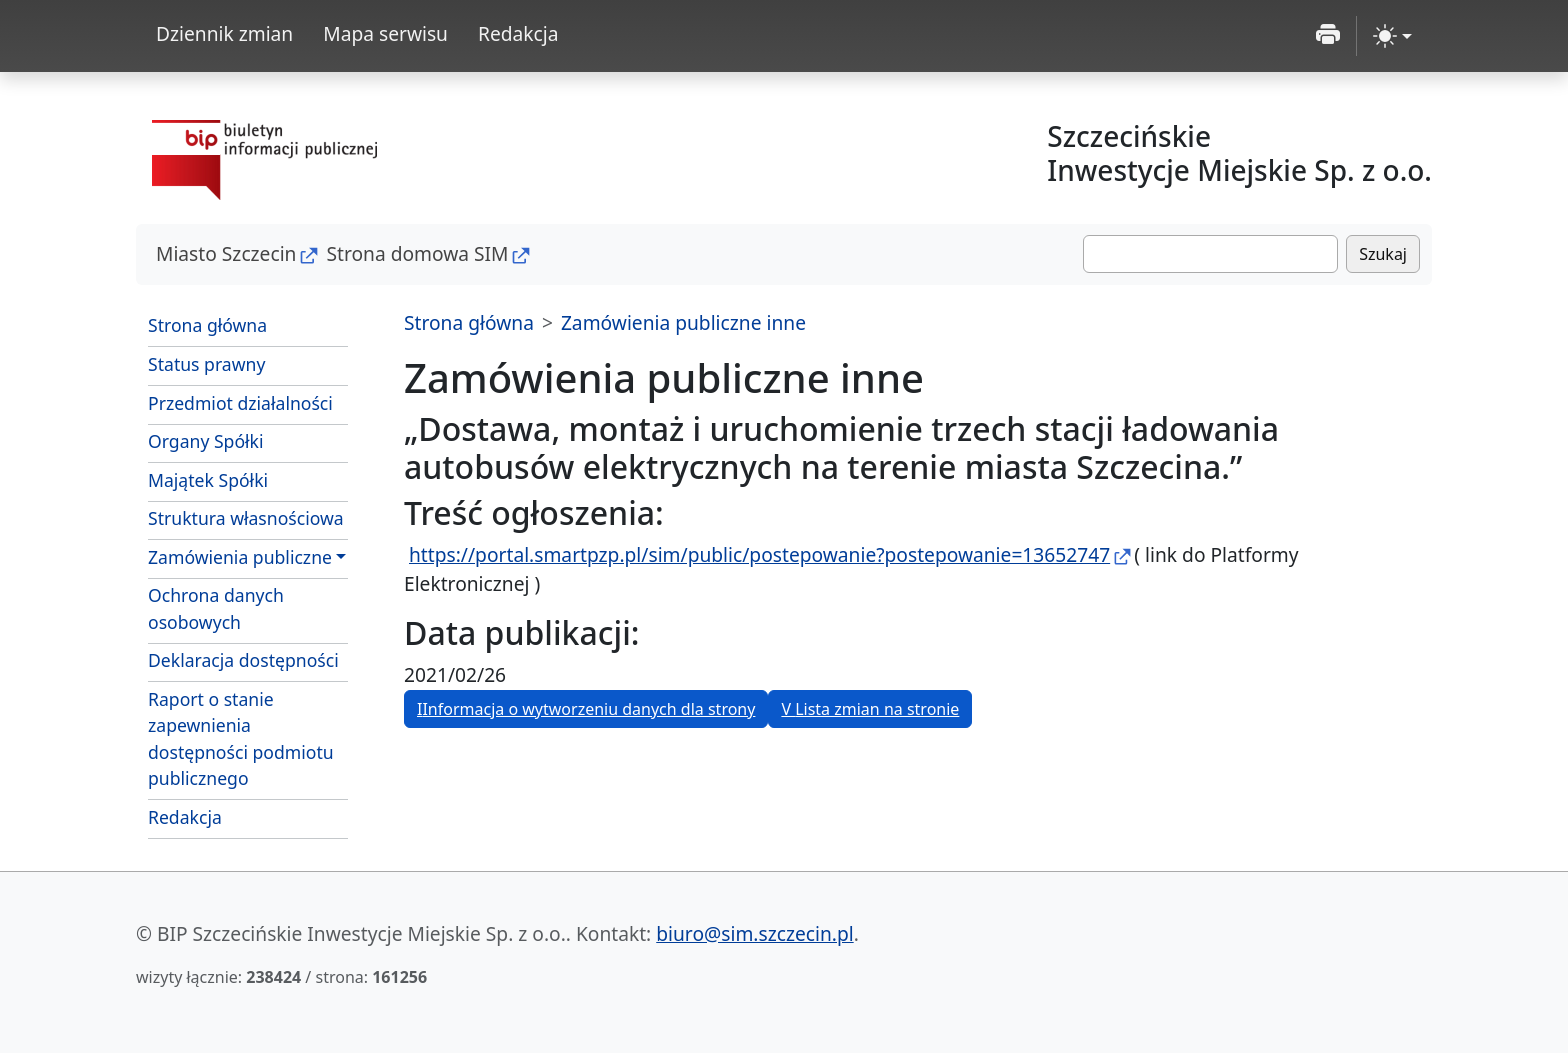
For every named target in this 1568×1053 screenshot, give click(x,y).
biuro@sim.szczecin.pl (754, 933)
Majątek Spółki (208, 480)
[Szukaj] (1210, 254)
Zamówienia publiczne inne (683, 322)
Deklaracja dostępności (243, 660)
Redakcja (518, 33)
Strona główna (207, 325)
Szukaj (1383, 254)
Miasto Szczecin (226, 253)
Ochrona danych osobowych (216, 608)
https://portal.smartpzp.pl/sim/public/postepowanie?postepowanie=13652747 (759, 554)
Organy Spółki (206, 441)
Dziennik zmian (224, 33)
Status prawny (206, 364)
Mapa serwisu (385, 33)
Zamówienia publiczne (240, 557)
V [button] (870, 709)
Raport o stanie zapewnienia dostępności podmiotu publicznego (241, 738)
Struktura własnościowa (246, 518)
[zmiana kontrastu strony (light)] (1392, 36)
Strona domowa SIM (417, 253)
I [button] (586, 709)
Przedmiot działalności (240, 403)
